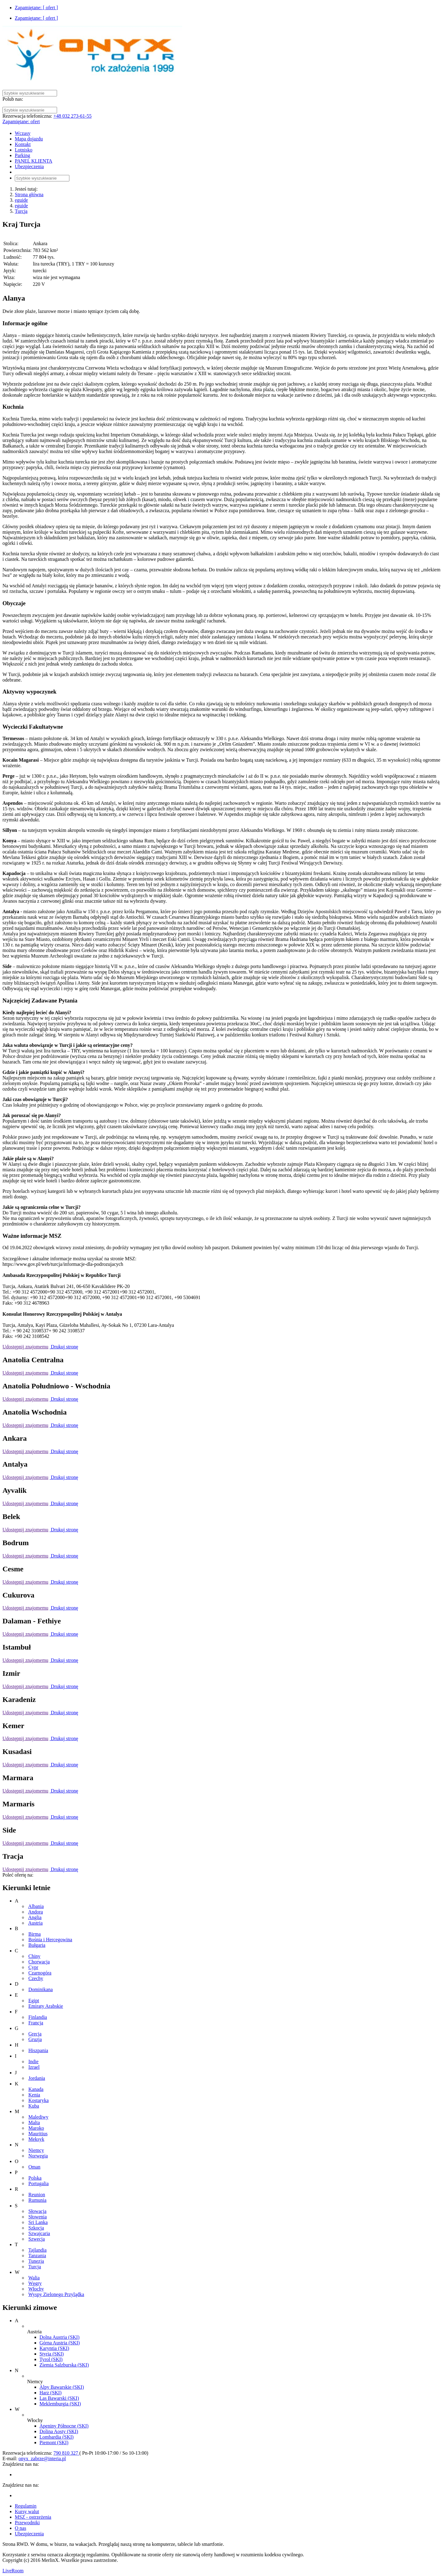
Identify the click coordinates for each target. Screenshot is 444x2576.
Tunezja (36, 2261)
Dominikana (40, 1989)
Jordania (36, 2078)
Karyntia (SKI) (54, 2348)
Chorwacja (39, 1961)
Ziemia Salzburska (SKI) (64, 2364)
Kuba (33, 2105)
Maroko (36, 2128)
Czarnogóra (39, 1972)
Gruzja (35, 2039)
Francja (35, 2022)
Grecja (35, 2033)
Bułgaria (36, 1945)
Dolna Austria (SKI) (59, 2337)
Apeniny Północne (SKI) (63, 2425)
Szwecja (36, 2239)
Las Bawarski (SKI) (59, 2398)
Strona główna (29, 194)
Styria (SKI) (51, 2353)
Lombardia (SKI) (56, 2437)
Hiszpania (38, 2050)
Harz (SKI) (50, 2392)
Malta (34, 2122)
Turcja (21, 211)
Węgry (35, 2283)
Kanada (35, 2089)
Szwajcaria (39, 2233)
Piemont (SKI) (53, 2442)
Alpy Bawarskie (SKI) (61, 2387)
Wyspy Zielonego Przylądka (56, 2294)
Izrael (33, 2067)
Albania (36, 1906)
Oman (34, 2166)
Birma (34, 1934)
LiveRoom (12, 2570)
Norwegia (38, 2155)
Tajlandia (37, 2250)
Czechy (35, 1978)
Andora (35, 1911)
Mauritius (37, 2133)
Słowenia (37, 2216)
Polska (35, 2178)
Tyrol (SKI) (51, 2359)
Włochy (36, 2288)
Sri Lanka (38, 2222)
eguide (21, 200)
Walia (34, 2277)
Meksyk (36, 2139)
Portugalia (38, 2183)
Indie (33, 2061)
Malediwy (38, 2117)
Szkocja (36, 2227)
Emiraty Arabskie (45, 2006)
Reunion (36, 2194)
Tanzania (37, 2255)
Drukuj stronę (64, 1346)
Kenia (34, 2094)
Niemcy (36, 2150)
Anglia (35, 1917)
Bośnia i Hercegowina (50, 1939)
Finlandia (37, 2017)
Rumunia (37, 2200)
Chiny (34, 1956)
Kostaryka (38, 2100)
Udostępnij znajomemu (25, 1346)
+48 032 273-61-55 (72, 116)
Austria (35, 1923)
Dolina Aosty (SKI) (58, 2431)
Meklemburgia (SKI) (60, 2403)
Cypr (33, 1967)
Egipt (33, 2000)
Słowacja (37, 2211)
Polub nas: (12, 99)
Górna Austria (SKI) (59, 2342)
